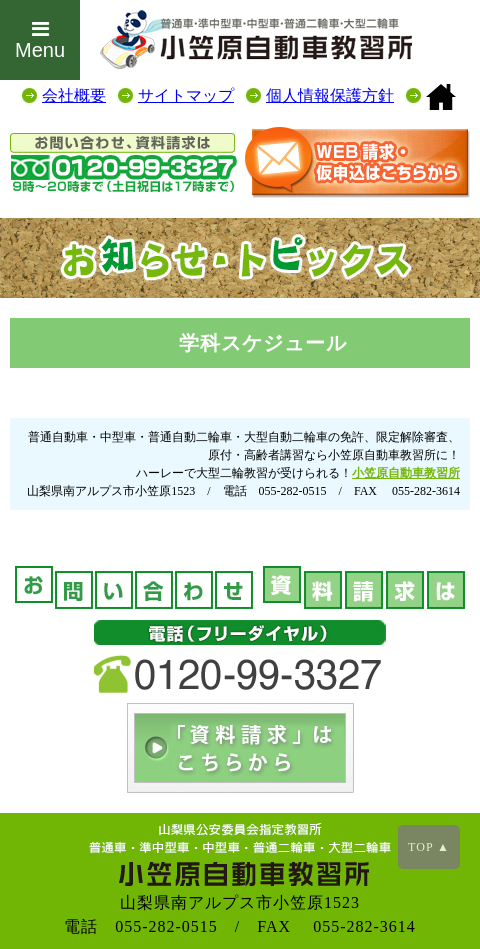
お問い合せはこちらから (240, 748)
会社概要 (74, 95)
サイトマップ (186, 95)
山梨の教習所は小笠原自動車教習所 (441, 97)
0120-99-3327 (123, 165)
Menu (40, 40)
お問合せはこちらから (357, 162)
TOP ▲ (429, 847)
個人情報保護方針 (330, 95)
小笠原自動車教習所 (406, 473)
